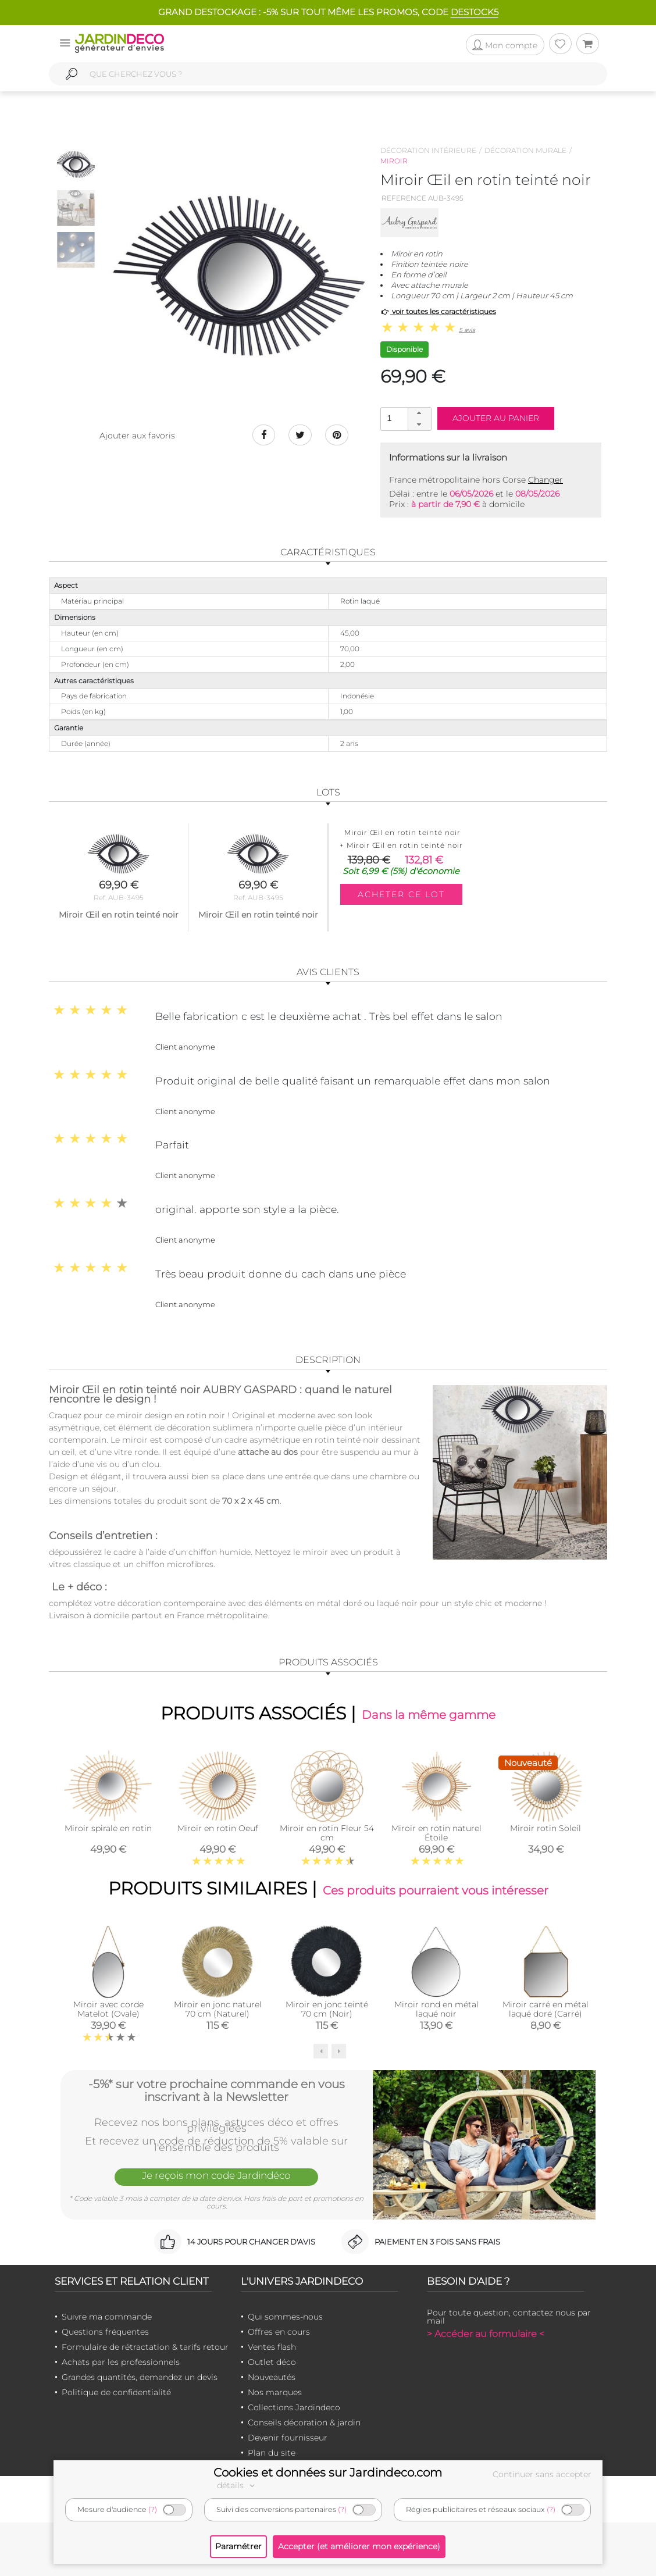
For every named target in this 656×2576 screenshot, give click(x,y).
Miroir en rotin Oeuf (217, 1828)
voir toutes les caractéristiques (438, 311)
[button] (419, 413)
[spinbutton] (404, 418)
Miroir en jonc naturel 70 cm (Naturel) (218, 2008)
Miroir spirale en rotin (108, 1828)
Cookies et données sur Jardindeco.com (327, 2472)
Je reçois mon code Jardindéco (216, 2175)
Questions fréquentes (105, 2332)
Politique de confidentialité (116, 2392)
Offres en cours (279, 2332)
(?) (152, 2509)
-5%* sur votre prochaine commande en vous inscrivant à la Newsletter (216, 2090)
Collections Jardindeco (294, 2407)
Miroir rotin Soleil (545, 1828)
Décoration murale (525, 150)
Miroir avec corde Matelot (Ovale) (108, 2008)
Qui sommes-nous (285, 2316)
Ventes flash (272, 2347)
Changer (545, 479)
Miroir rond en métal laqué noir (436, 2008)
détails (237, 2485)
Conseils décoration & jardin (304, 2422)
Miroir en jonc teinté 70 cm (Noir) (327, 2008)
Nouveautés (271, 2377)
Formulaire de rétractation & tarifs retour (145, 2347)
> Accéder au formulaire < (485, 2333)
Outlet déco (272, 2362)
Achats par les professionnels (121, 2362)
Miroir (394, 160)
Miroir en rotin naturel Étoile (436, 1833)
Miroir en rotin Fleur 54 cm (327, 1833)
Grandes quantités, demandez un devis (140, 2377)
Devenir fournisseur (287, 2437)
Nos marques (275, 2392)
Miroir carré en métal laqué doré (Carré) (545, 2008)
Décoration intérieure (428, 150)
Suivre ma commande (107, 2316)
